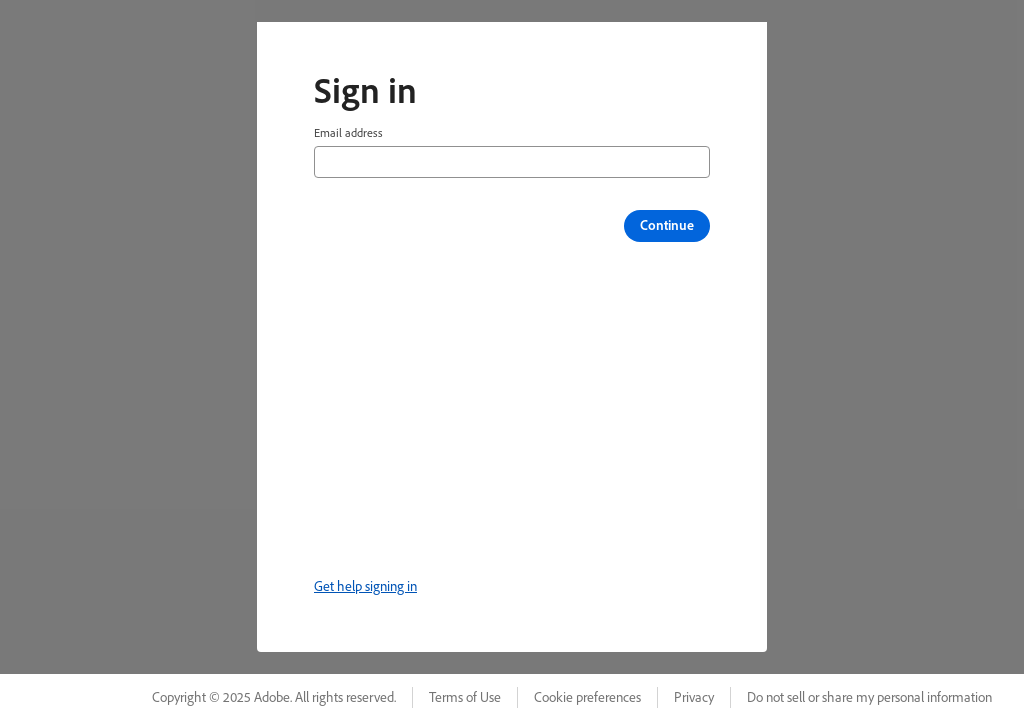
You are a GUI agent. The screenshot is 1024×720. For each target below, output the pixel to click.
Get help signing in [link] (365, 586)
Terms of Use (465, 697)
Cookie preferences (587, 697)
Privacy (694, 697)
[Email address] (512, 162)
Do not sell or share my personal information (869, 697)
